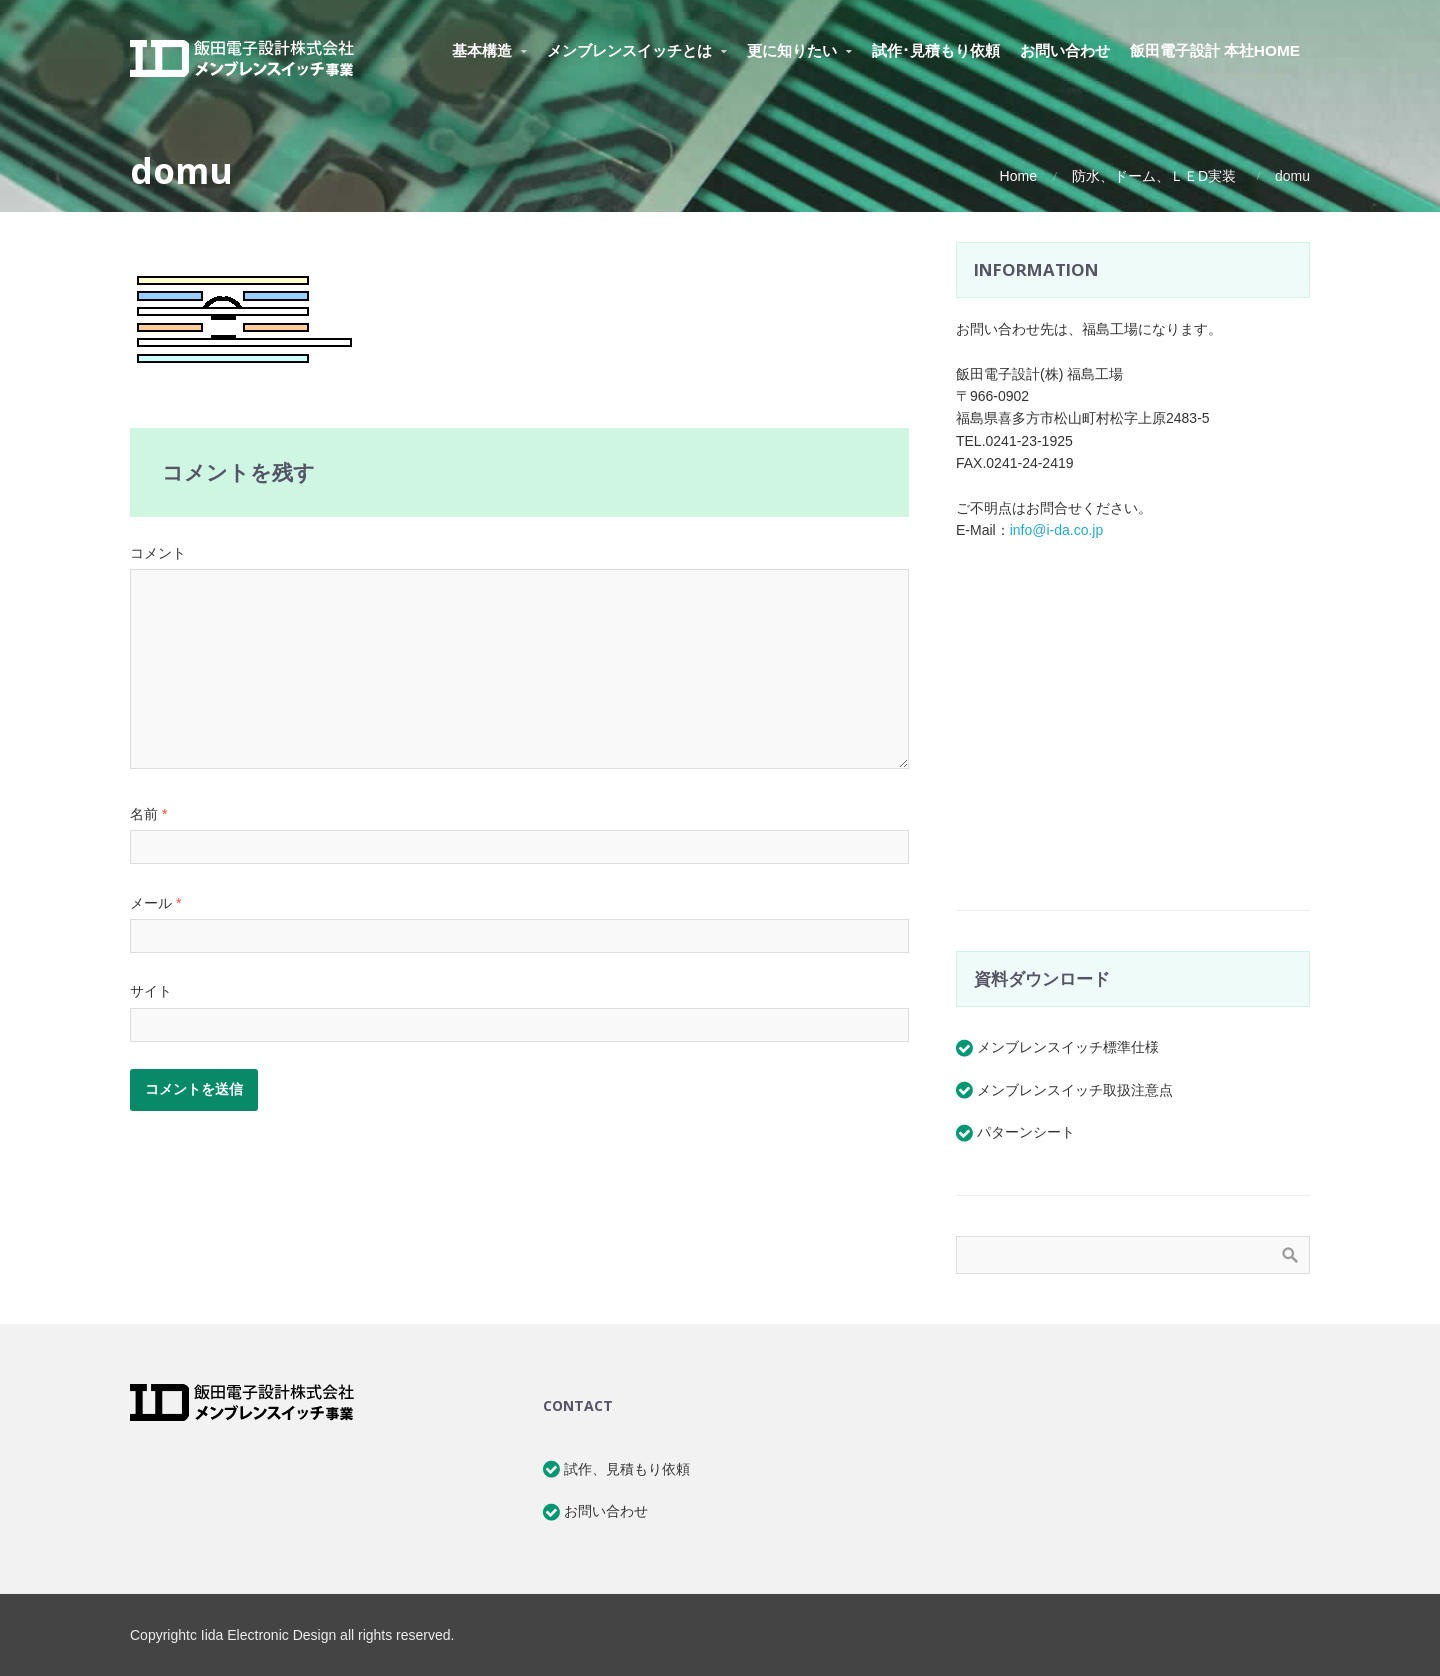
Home (1018, 176)
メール (155, 903)
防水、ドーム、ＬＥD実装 (1154, 176)
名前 (148, 814)
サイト (151, 991)
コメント (158, 553)
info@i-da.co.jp (1057, 530)
